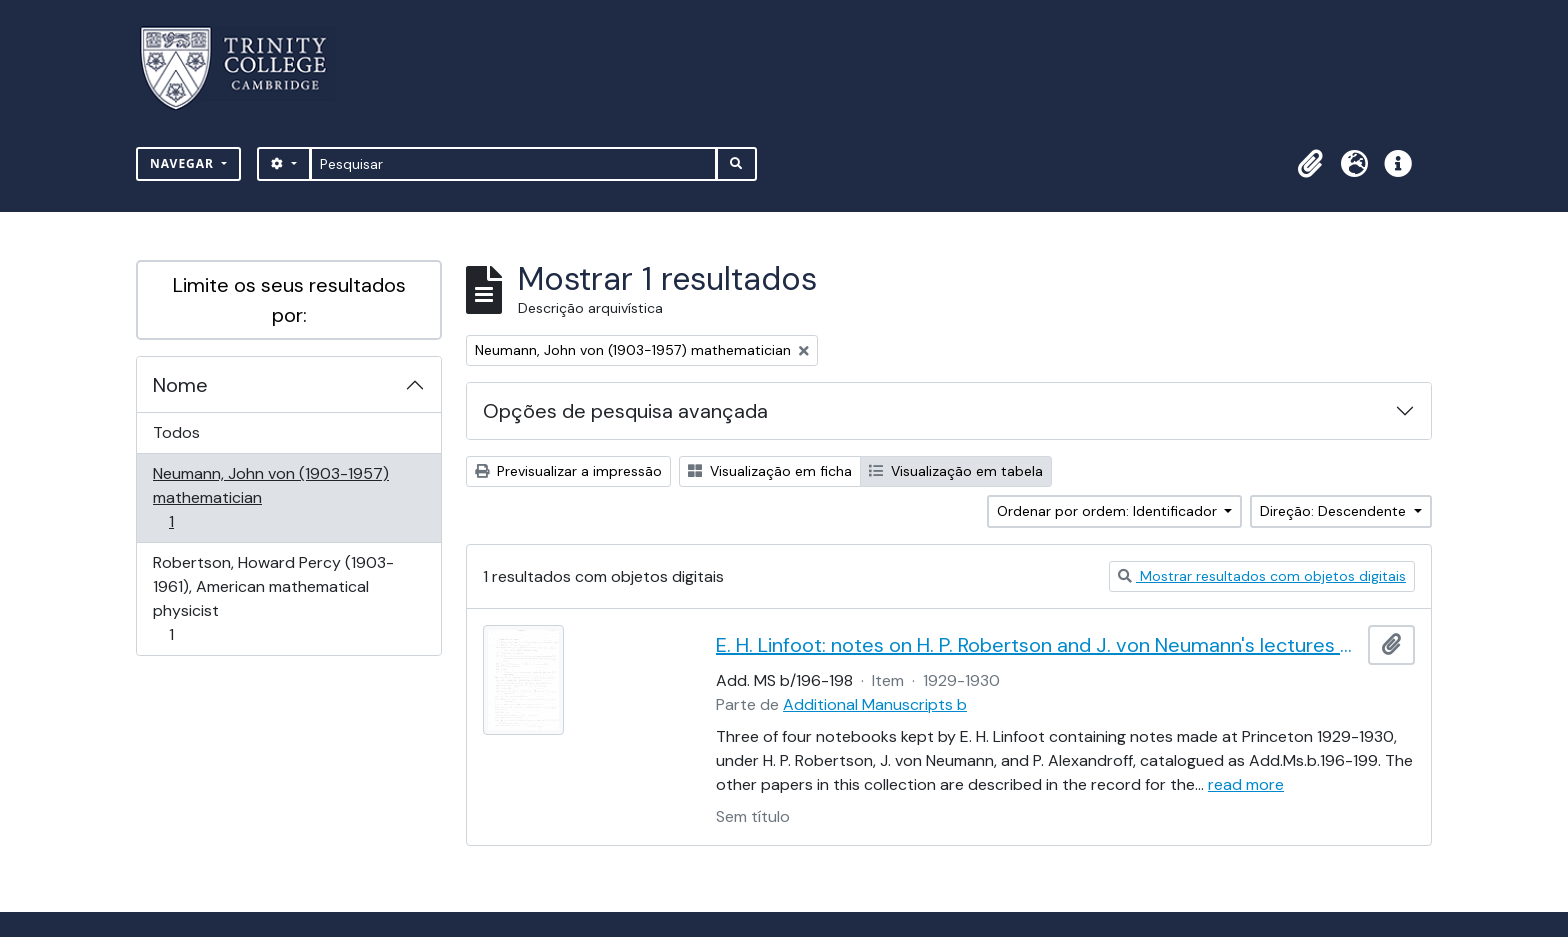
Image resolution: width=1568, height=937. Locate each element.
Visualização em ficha (770, 471)
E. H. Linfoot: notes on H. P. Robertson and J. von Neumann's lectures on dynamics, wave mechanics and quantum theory (1038, 645)
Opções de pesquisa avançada (625, 411)
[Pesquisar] (513, 164)
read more (1246, 784)
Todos (176, 432)
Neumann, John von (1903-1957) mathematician (270, 497)
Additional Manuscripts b (875, 704)
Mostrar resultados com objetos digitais (1262, 576)
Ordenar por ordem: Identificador (1109, 511)
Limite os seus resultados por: (289, 300)
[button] (1310, 164)
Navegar (184, 163)
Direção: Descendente (1335, 511)
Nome (180, 385)
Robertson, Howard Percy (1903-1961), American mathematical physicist (273, 598)
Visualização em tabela (956, 471)
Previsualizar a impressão (568, 471)
